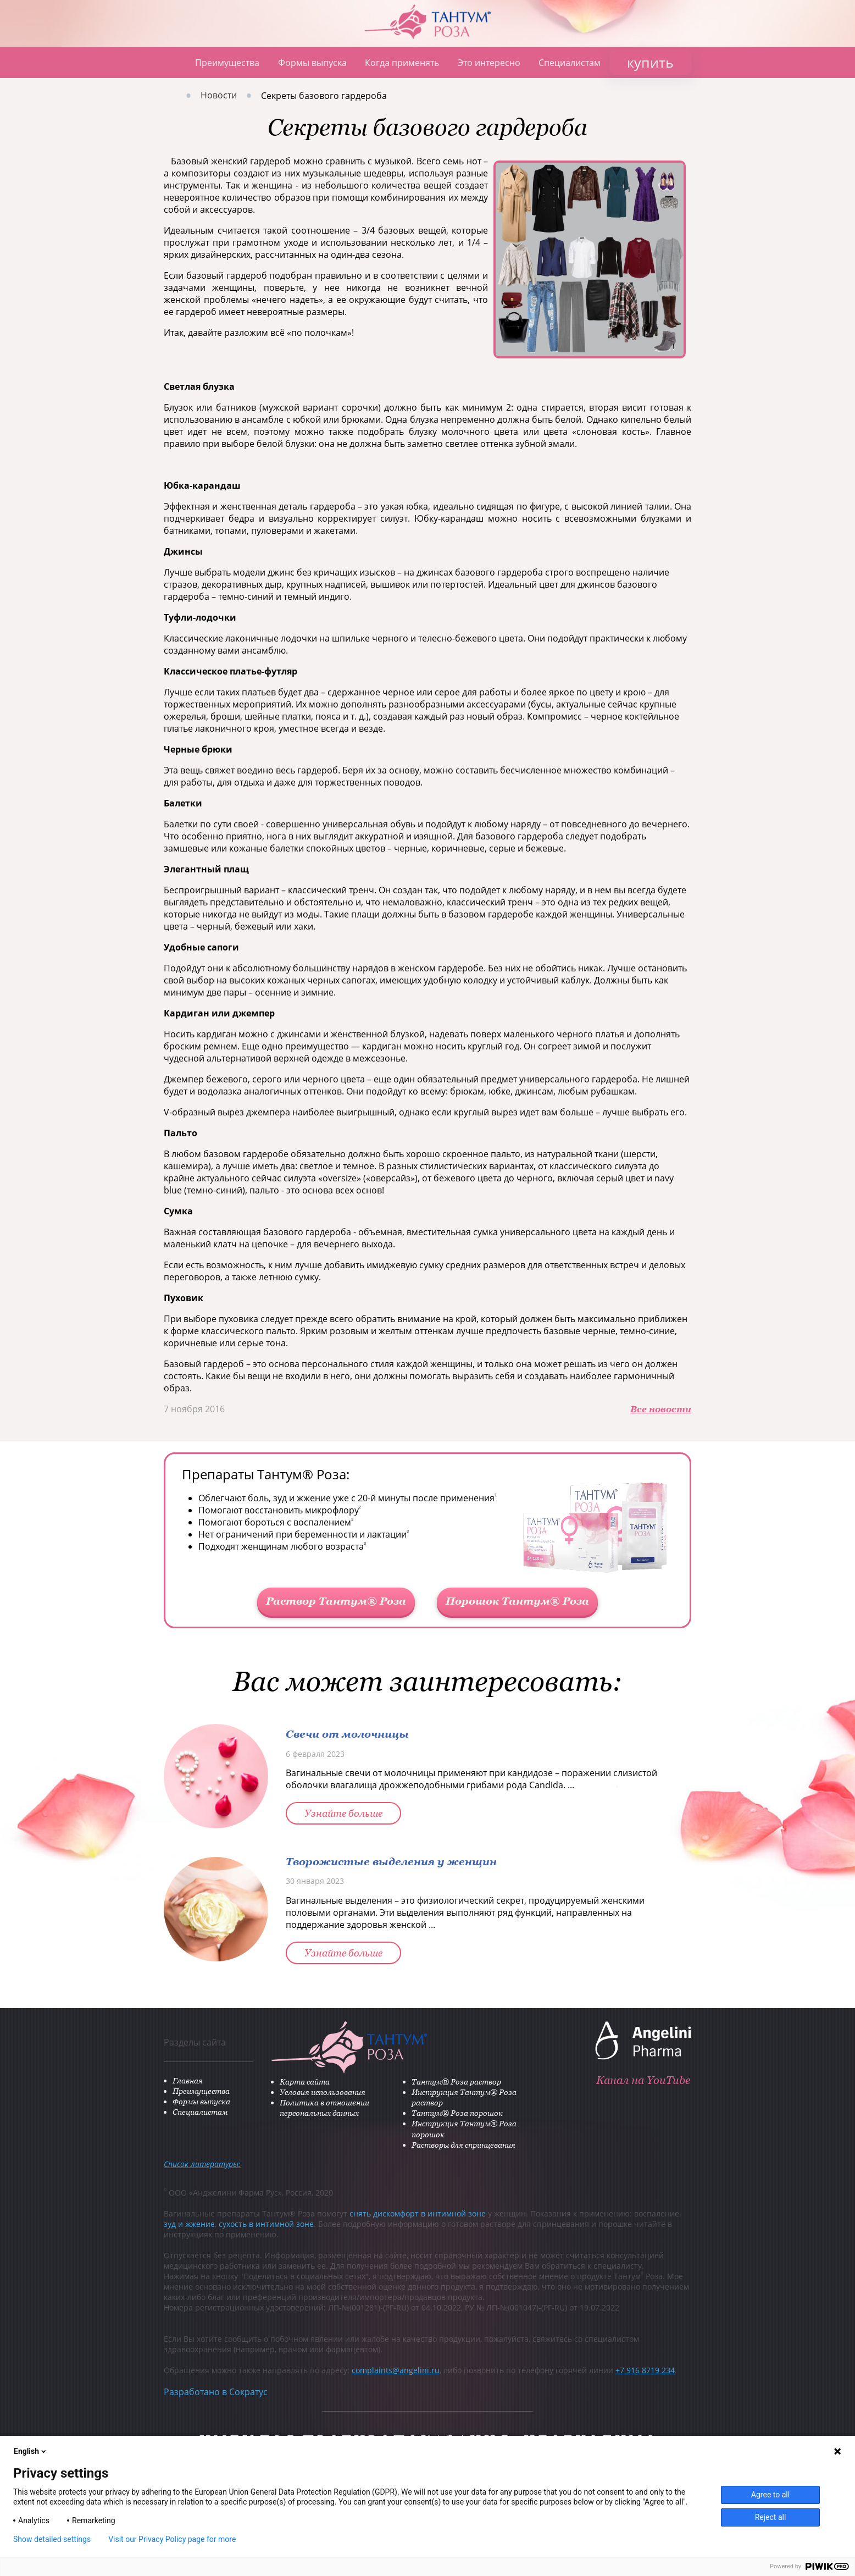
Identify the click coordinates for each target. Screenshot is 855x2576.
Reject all (770, 2517)
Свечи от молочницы (347, 1733)
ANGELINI (801, 53)
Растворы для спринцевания (463, 2144)
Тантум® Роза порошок (457, 2113)
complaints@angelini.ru (396, 2370)
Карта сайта (305, 2081)
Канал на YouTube (643, 2080)
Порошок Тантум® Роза (517, 1600)
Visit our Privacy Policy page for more (172, 2539)
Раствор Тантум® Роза (336, 1600)
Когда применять (402, 63)
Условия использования (322, 2092)
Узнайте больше (343, 1813)
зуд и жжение (189, 2224)
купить (650, 62)
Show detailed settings (52, 2539)
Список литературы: (202, 2164)
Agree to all (770, 2494)
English (31, 2451)
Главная (170, 62)
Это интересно (489, 63)
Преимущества (227, 63)
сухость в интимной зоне (266, 2224)
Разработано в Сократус (216, 2392)
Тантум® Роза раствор (456, 2081)
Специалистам (569, 63)
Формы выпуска (312, 63)
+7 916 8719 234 (645, 2370)
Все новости (660, 1409)
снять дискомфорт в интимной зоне (417, 2213)
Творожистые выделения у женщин (391, 1861)
